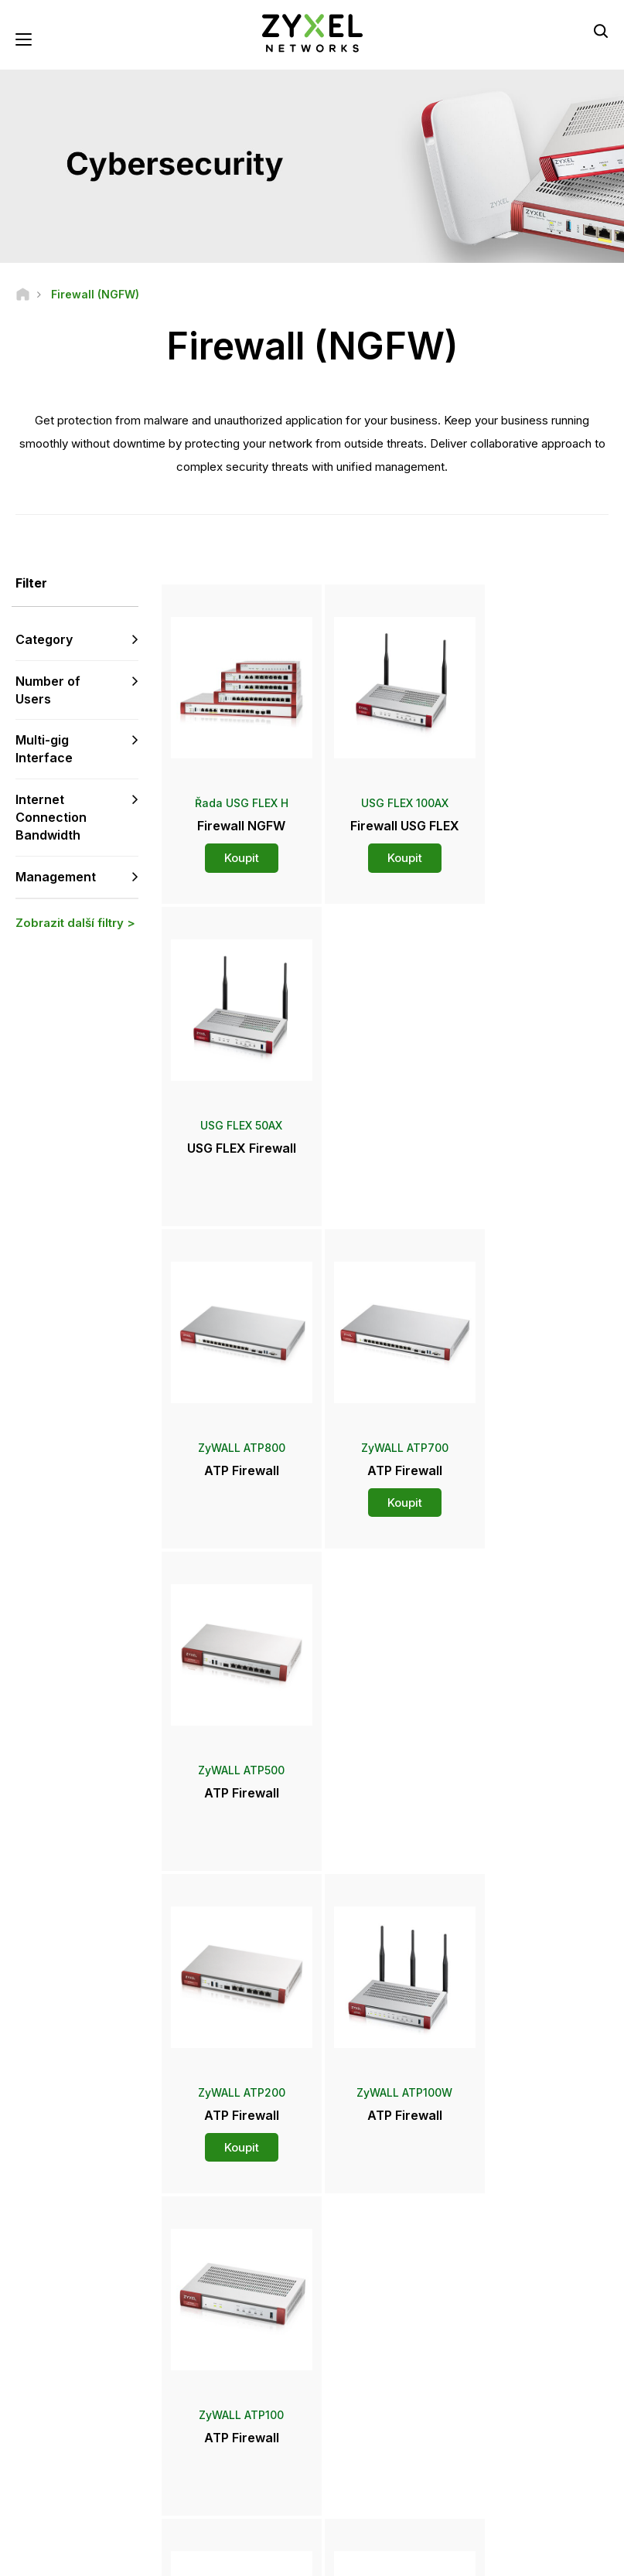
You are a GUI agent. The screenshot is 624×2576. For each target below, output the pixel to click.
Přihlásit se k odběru (99, 2368)
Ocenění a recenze (380, 2391)
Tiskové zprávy (372, 2365)
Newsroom (369, 2339)
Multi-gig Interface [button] (44, 749)
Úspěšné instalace (521, 2442)
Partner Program (516, 2303)
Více (386, 1866)
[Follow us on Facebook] (35, 2462)
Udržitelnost (507, 2417)
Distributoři (362, 2303)
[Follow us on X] (35, 2485)
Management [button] (55, 876)
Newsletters (365, 2417)
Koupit (235, 847)
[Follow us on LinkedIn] (116, 2462)
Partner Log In (510, 2277)
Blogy (350, 2442)
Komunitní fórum (232, 2303)
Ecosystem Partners (525, 2328)
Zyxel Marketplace (379, 2277)
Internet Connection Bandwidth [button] (51, 817)
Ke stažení (219, 2328)
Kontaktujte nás (312, 2161)
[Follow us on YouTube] (76, 2462)
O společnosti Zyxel (525, 2391)
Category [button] (44, 640)
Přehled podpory (234, 2277)
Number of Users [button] (47, 690)
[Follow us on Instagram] (74, 2485)
